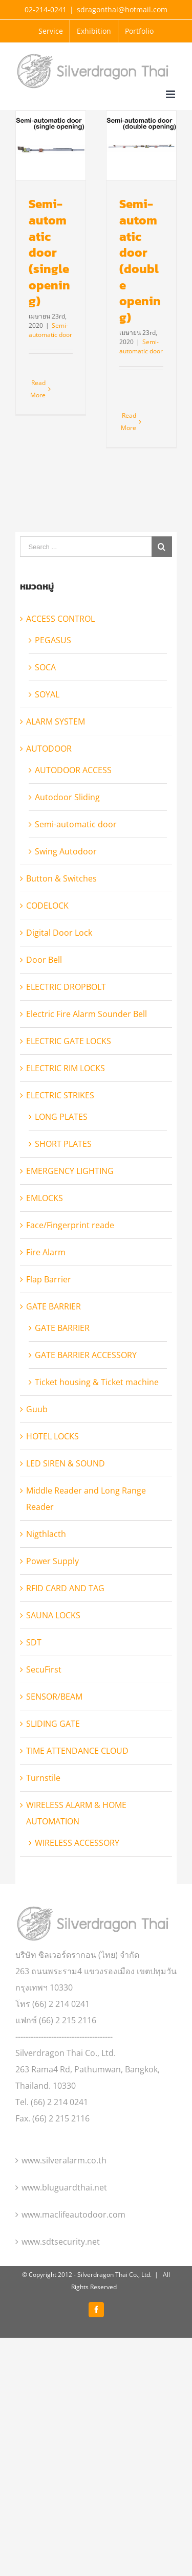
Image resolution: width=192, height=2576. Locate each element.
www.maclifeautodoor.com (73, 2280)
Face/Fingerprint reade (70, 1291)
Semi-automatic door (50, 330)
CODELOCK (47, 971)
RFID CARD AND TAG (65, 1654)
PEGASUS (53, 706)
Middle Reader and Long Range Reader (86, 1564)
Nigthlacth (46, 1600)
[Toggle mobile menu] (171, 94)
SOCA (45, 733)
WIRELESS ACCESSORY (77, 1908)
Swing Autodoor (66, 917)
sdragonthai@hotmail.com (122, 9)
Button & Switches (61, 944)
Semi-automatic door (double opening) (133, 283)
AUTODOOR (49, 814)
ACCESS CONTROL (60, 684)
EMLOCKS (44, 1264)
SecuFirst (43, 1735)
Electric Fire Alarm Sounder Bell (86, 1080)
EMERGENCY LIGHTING (70, 1236)
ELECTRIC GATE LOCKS (68, 1107)
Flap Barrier (48, 1345)
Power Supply (52, 1627)
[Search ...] (85, 612)
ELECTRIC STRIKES (60, 1161)
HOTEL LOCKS (52, 1502)
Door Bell (44, 1025)
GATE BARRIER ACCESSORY (86, 1421)
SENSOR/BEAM (54, 1762)
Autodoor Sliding (67, 863)
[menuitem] (51, 31)
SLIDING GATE (53, 1789)
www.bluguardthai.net (64, 2253)
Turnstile (43, 1843)
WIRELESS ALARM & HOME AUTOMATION (76, 1879)
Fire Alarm (46, 1318)
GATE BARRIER (53, 1372)
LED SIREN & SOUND (65, 1529)
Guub (37, 1475)
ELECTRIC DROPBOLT (66, 1052)
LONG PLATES (61, 1182)
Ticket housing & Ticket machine (97, 1448)
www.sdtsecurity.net (61, 2307)
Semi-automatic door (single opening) (49, 252)
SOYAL (47, 760)
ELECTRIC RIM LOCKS (65, 1134)
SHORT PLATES (63, 1209)
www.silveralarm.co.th (64, 2226)
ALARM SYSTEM (55, 787)
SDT (33, 1708)
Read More (38, 388)
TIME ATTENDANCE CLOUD (77, 1816)
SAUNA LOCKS (53, 1681)
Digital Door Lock (59, 998)
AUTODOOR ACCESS (73, 836)
